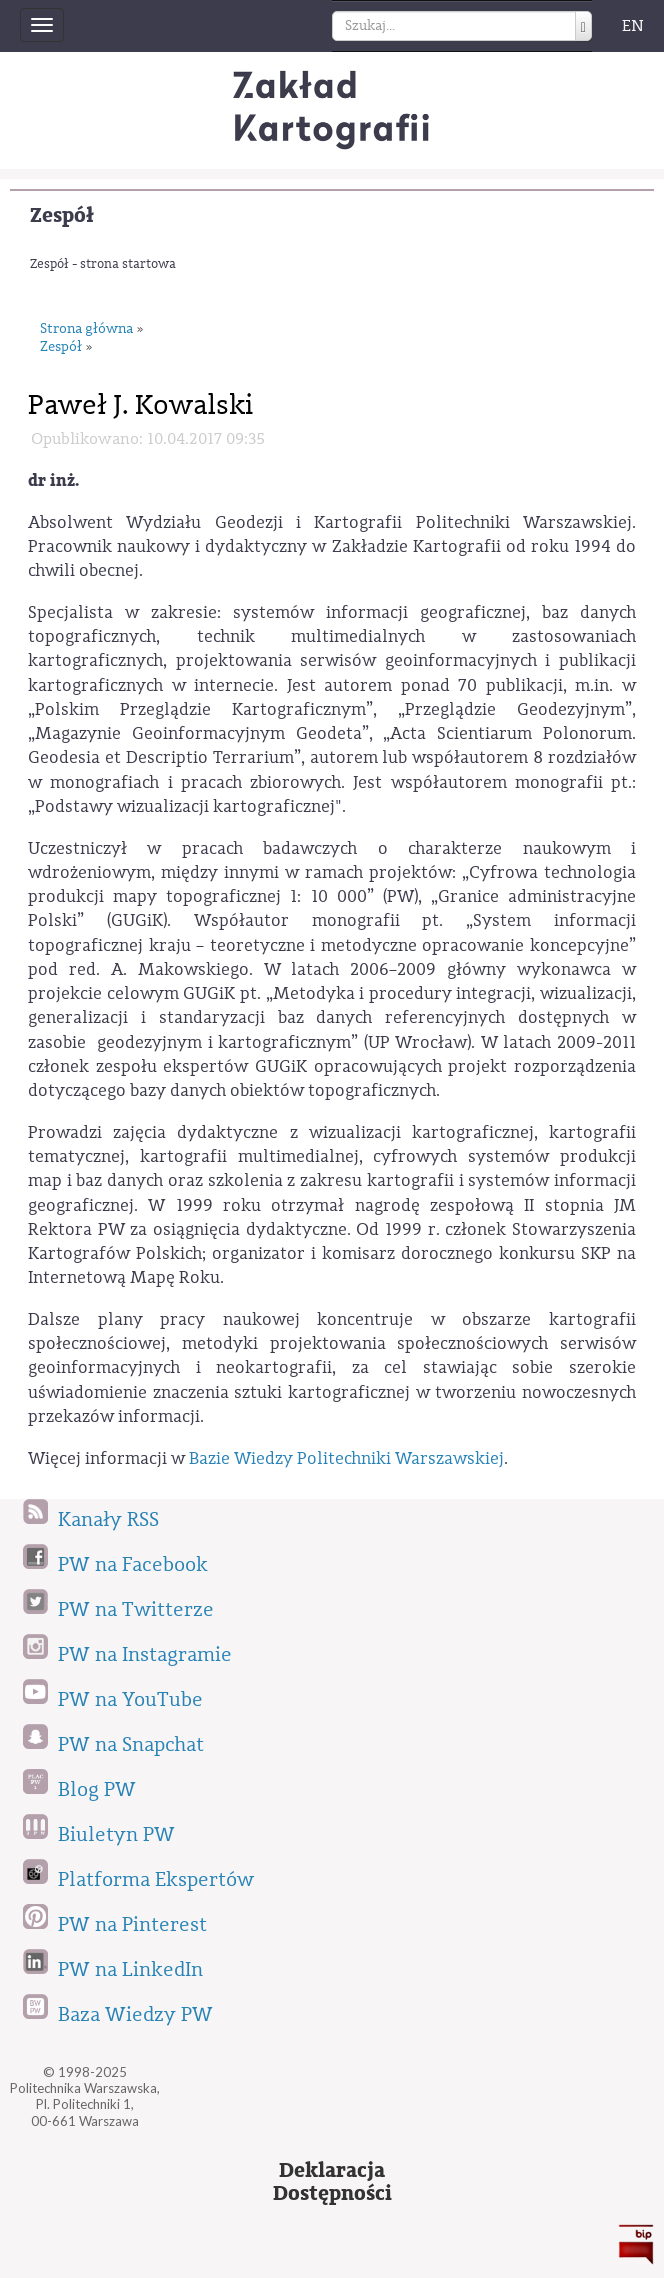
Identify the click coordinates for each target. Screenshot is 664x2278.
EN (633, 26)
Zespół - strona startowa (103, 263)
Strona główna (86, 329)
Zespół (62, 215)
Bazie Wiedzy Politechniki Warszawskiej (346, 1458)
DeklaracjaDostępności (332, 2182)
